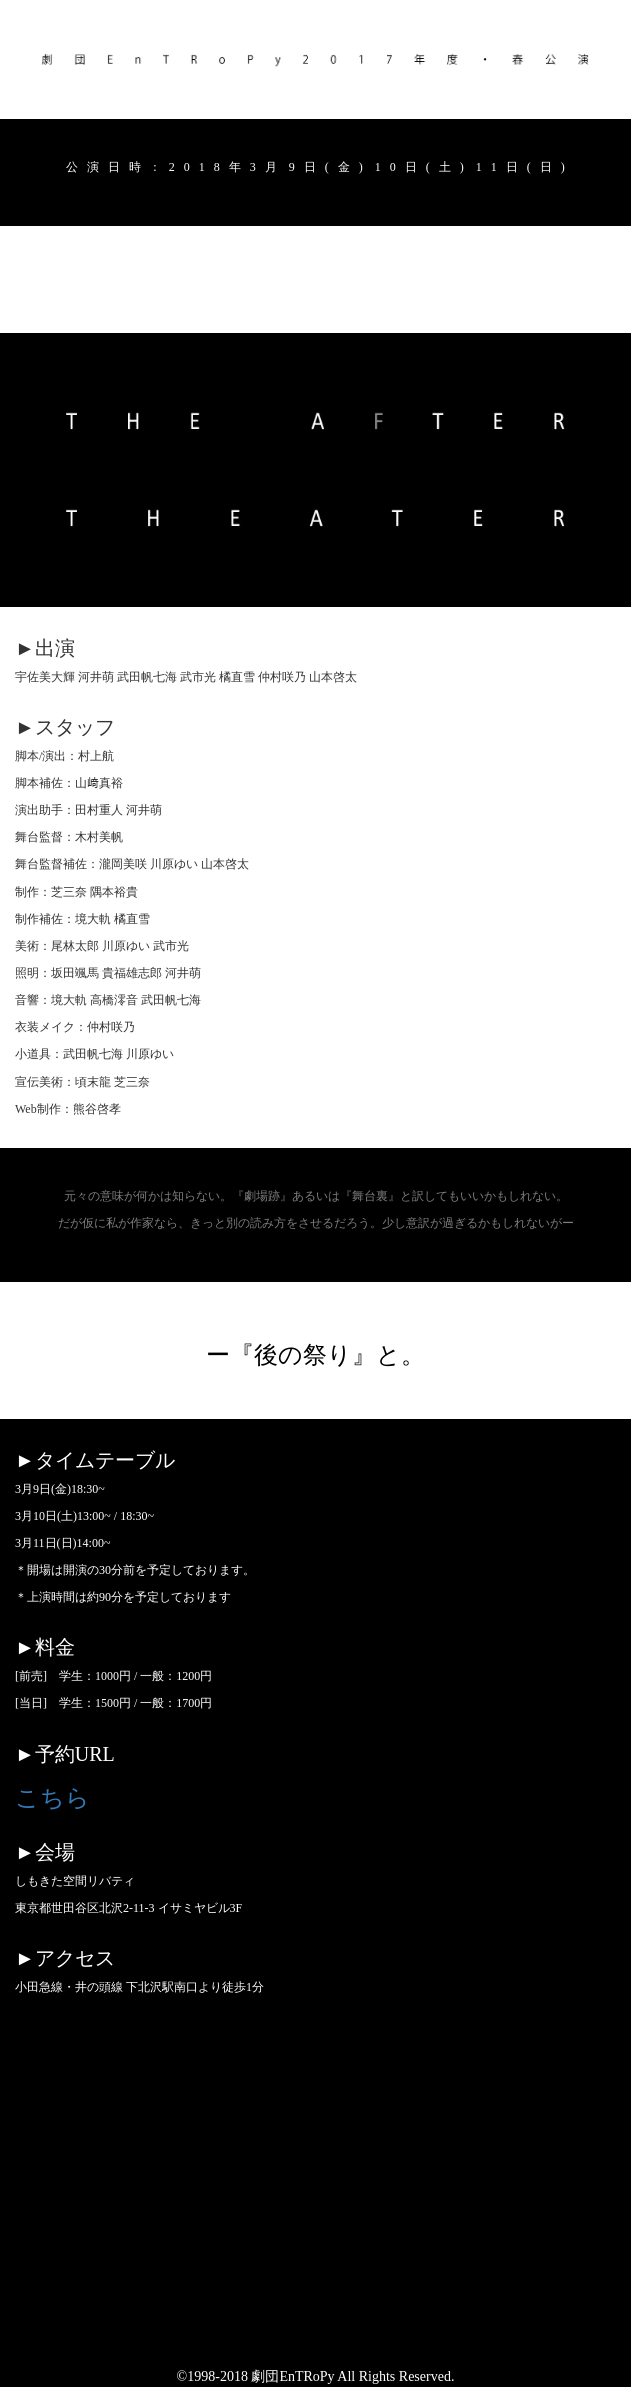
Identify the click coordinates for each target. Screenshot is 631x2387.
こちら (52, 1798)
